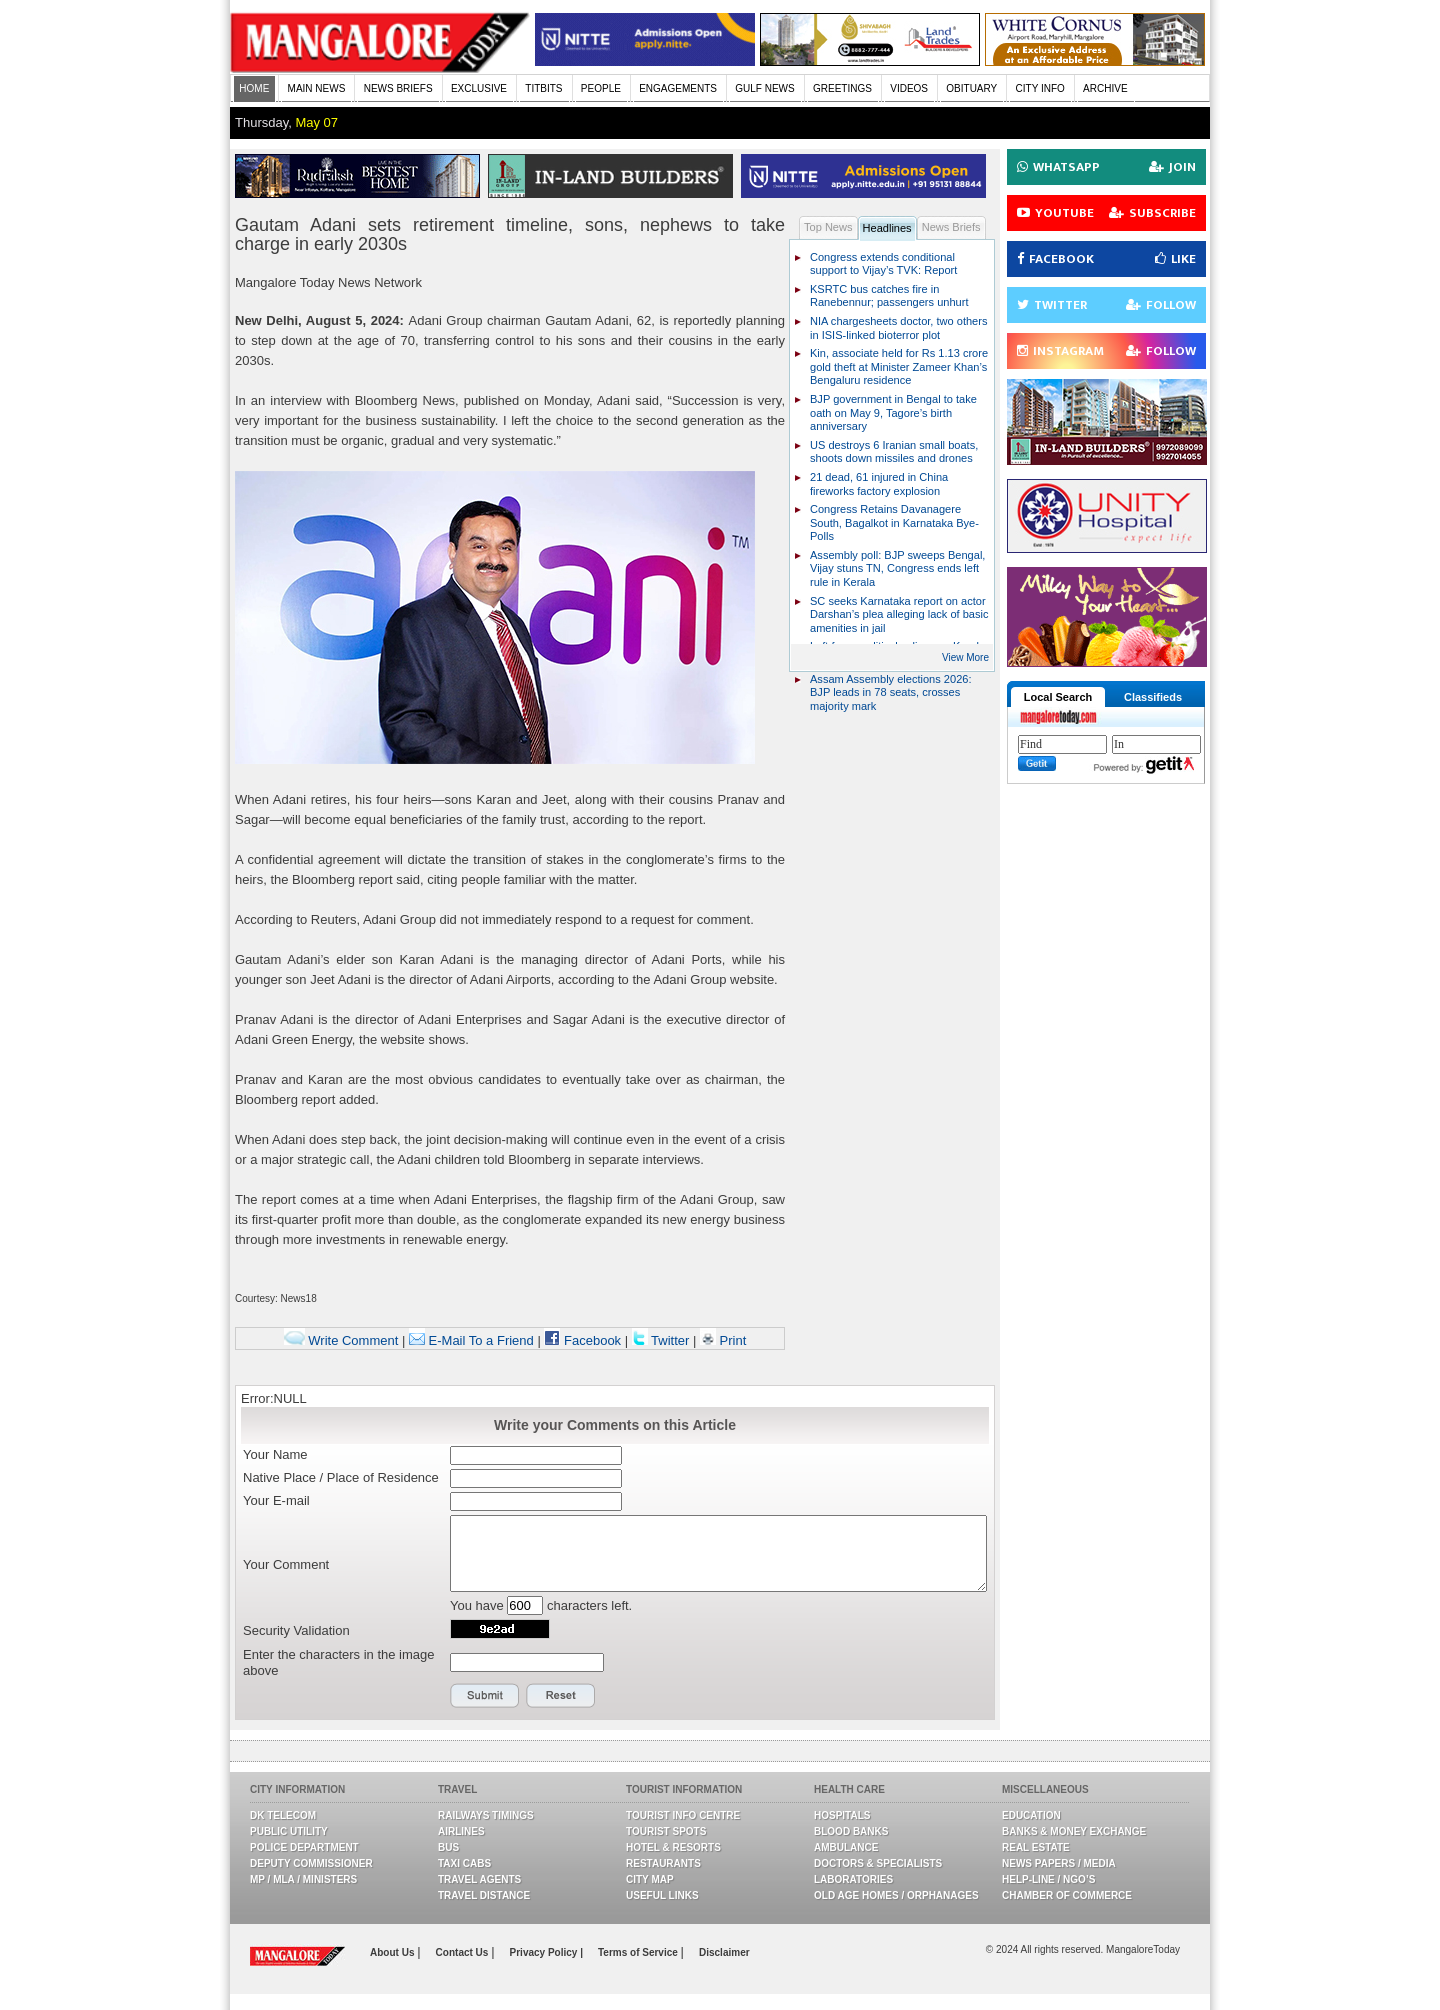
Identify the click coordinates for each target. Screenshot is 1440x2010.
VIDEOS (909, 88)
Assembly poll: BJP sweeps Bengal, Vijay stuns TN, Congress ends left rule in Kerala (897, 568)
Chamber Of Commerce (1067, 1895)
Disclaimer (724, 1952)
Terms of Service (639, 1952)
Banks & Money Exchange (1074, 1831)
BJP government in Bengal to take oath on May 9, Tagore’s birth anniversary (893, 412)
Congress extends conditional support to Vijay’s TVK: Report (883, 264)
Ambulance (846, 1847)
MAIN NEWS (317, 88)
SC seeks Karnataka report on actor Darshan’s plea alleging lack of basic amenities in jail (899, 614)
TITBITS (543, 88)
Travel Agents (479, 1879)
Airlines (461, 1831)
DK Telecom (283, 1815)
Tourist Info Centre (683, 1815)
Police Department (304, 1847)
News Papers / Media (1059, 1863)
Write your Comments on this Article (615, 1425)
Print (723, 1340)
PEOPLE (601, 88)
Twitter (662, 1340)
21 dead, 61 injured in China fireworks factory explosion (879, 484)
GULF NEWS (764, 88)
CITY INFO (1040, 88)
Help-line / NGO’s (1048, 1879)
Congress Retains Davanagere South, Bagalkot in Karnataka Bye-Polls (894, 522)
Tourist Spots (666, 1831)
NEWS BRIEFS (398, 88)
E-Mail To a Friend (471, 1340)
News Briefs (951, 227)
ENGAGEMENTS (678, 88)
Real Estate (1036, 1847)
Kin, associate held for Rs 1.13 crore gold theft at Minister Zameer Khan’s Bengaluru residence (899, 366)
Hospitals (842, 1815)
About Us (393, 1952)
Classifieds (1153, 697)
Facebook (582, 1340)
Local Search (1058, 697)
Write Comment (341, 1340)
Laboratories (853, 1879)
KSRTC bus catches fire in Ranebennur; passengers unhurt (889, 296)
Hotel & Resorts (673, 1847)
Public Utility (289, 1831)
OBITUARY (971, 88)
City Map (650, 1879)
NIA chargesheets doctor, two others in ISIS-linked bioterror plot (898, 328)
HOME (254, 88)
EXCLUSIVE (479, 88)
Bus (448, 1847)
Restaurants (663, 1863)
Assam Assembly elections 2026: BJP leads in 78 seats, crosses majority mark (891, 692)
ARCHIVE (1105, 88)
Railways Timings (486, 1815)
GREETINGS (842, 88)
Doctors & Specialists (878, 1863)
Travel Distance (484, 1895)
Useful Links (662, 1895)
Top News (828, 227)
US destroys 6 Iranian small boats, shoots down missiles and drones (894, 452)
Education (1031, 1815)
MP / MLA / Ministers (303, 1879)
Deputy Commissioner (311, 1863)
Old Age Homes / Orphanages (896, 1895)
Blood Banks (851, 1831)
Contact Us (464, 1952)
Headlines (887, 228)
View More (965, 657)
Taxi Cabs (464, 1863)
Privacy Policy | (546, 1952)
